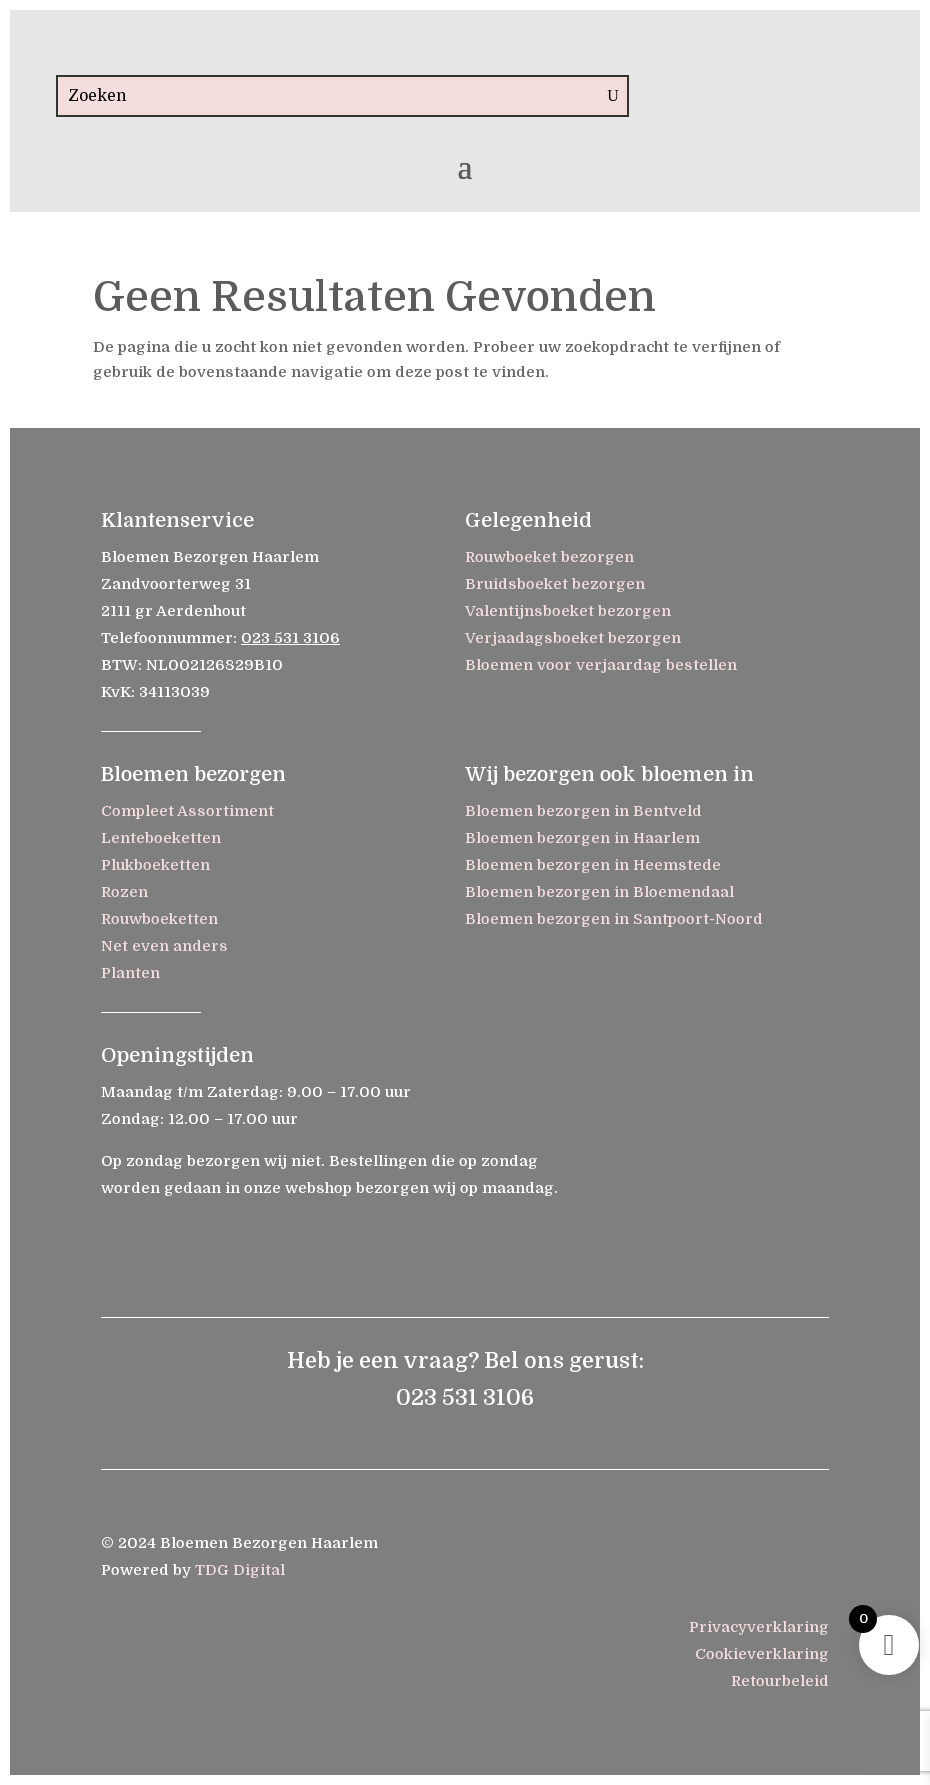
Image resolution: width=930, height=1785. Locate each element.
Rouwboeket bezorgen (549, 557)
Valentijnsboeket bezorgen (568, 611)
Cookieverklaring (762, 1654)
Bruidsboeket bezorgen (555, 584)
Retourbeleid (780, 1681)
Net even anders (164, 946)
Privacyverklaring (759, 1627)
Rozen (124, 892)
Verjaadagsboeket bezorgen (573, 638)
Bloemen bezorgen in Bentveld (583, 811)
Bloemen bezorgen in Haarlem (582, 838)
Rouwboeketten (159, 919)
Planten (130, 973)
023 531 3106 (290, 638)
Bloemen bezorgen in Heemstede (593, 865)
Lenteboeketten (161, 838)
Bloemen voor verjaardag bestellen (601, 665)
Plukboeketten (155, 865)
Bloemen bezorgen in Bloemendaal (599, 892)
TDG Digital (240, 1570)
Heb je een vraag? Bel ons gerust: (465, 1360)
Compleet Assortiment (187, 811)
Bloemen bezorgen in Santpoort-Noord (614, 919)
